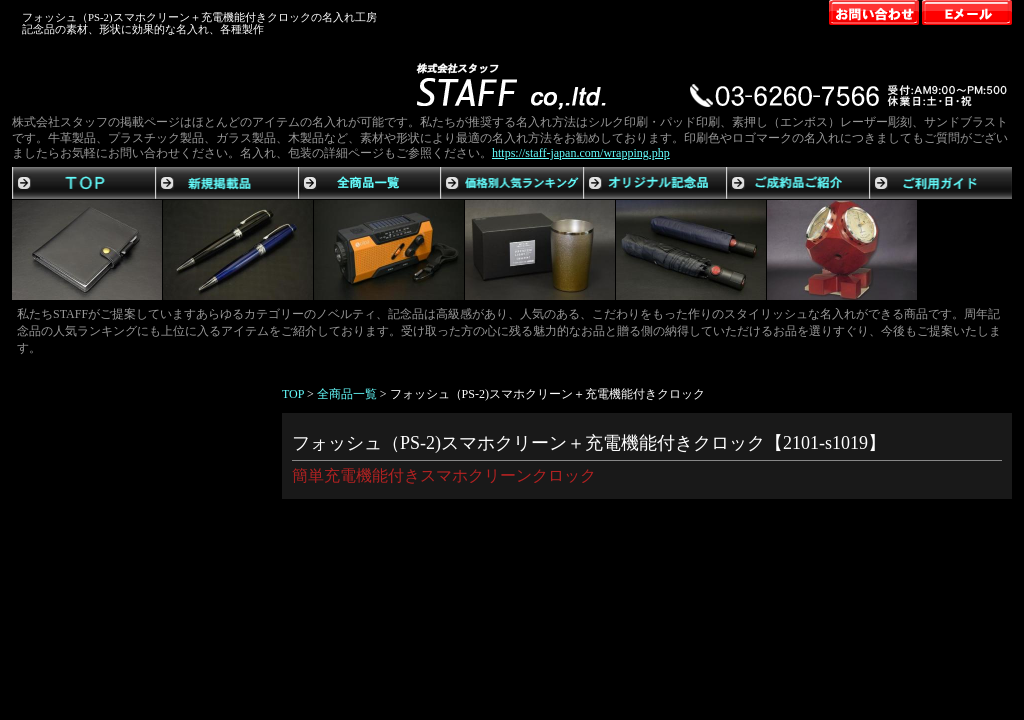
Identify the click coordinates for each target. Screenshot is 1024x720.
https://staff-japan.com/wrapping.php (581, 153)
